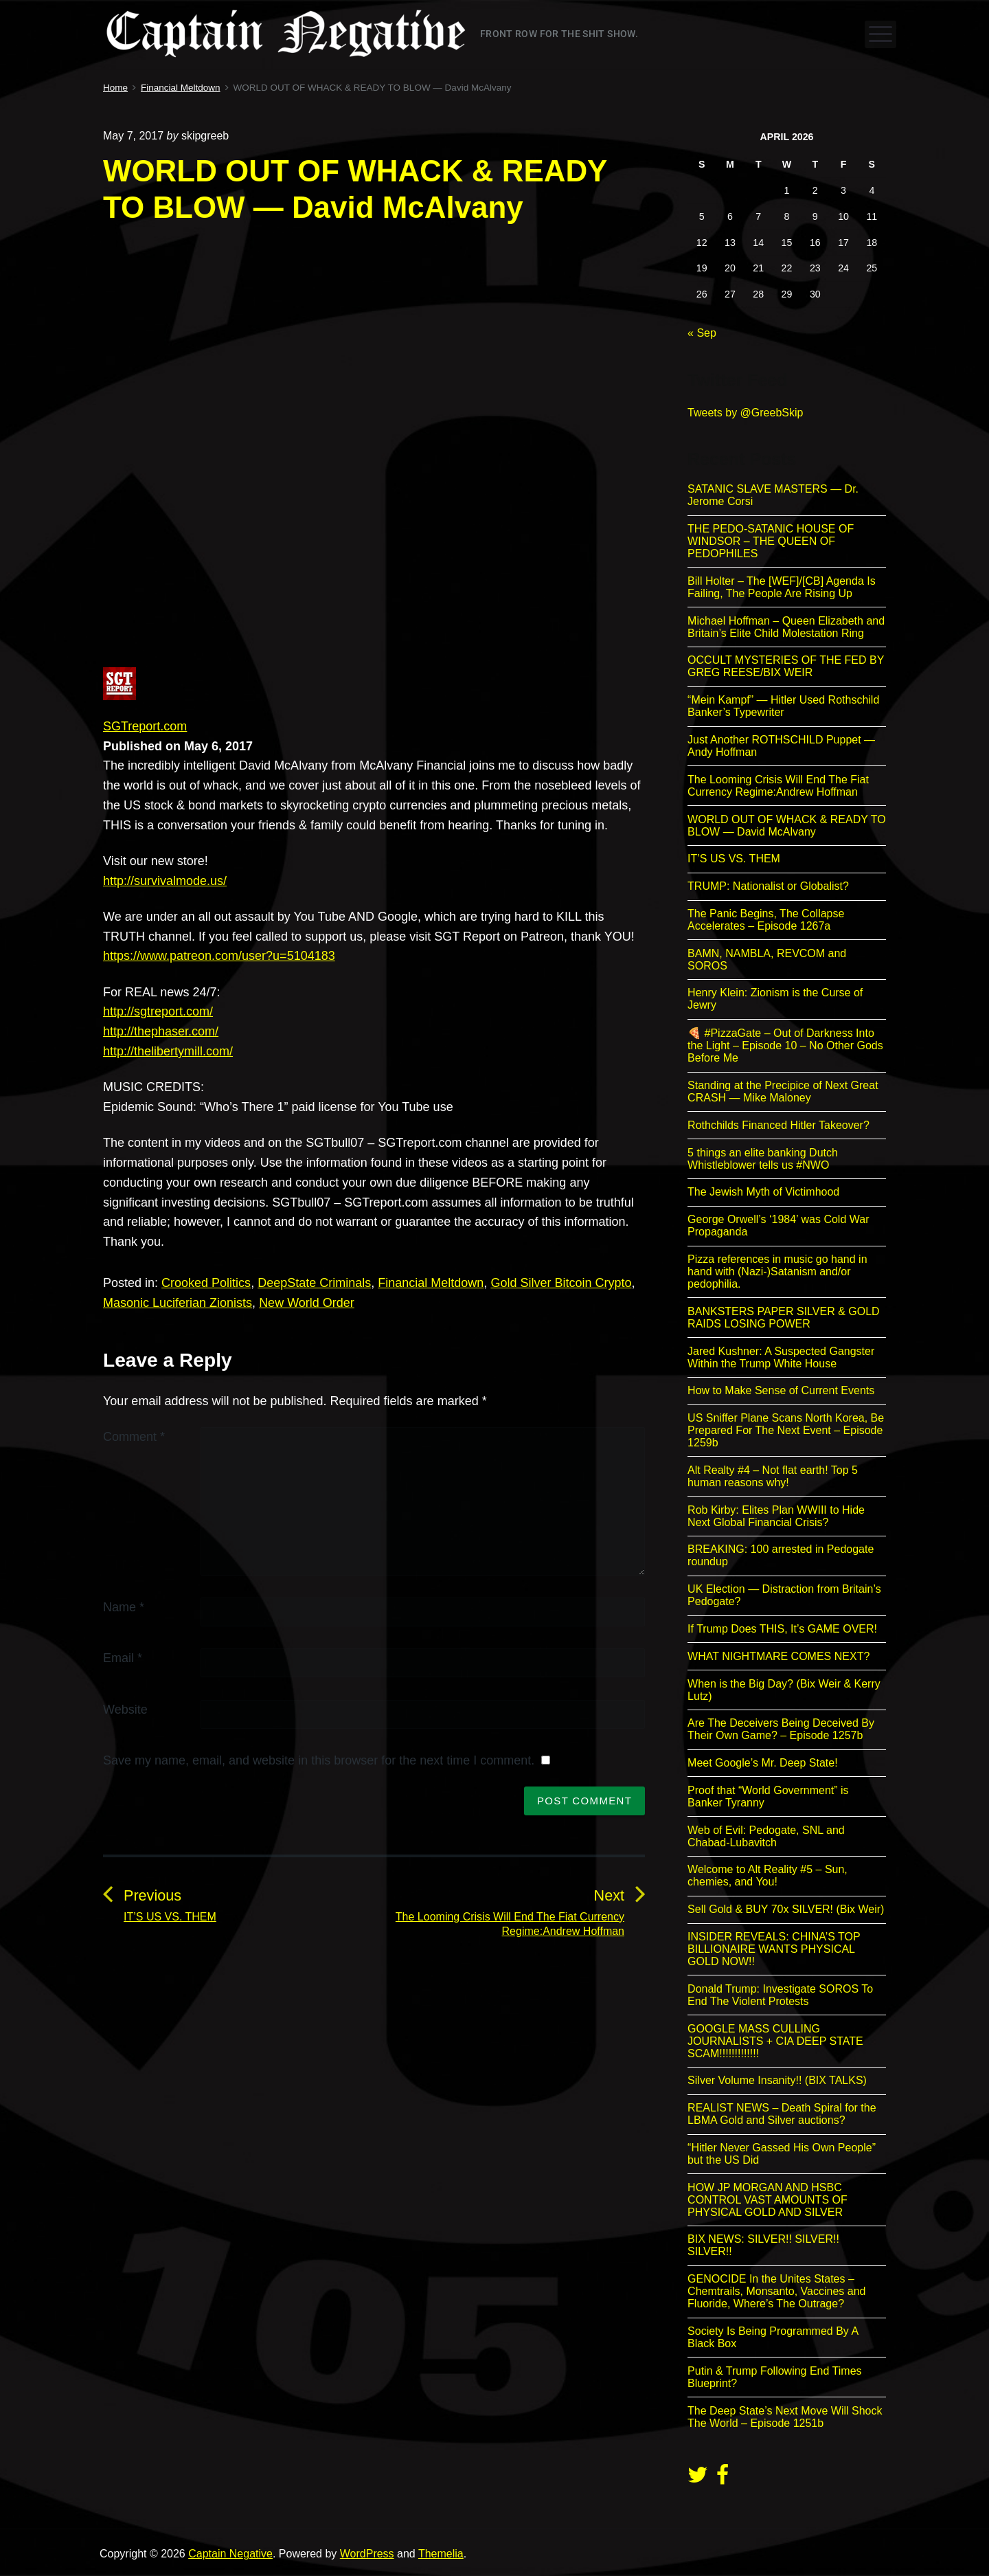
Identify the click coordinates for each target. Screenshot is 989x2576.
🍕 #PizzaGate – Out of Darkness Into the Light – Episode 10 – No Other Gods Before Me (785, 1045)
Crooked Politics (206, 1283)
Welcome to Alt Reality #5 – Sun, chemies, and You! (767, 1875)
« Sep (701, 333)
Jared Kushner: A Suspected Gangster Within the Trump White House (780, 1357)
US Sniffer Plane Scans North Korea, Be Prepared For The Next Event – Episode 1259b (785, 1430)
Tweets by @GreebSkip (745, 412)
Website (125, 1709)
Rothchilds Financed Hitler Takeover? (778, 1125)
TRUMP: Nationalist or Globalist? (768, 886)
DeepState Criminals (314, 1283)
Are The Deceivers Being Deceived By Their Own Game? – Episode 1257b (780, 1729)
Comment (134, 1437)
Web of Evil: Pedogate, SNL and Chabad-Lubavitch (766, 1836)
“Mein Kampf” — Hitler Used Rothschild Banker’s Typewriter (783, 706)
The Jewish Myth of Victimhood (763, 1192)
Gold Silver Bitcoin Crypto (560, 1283)
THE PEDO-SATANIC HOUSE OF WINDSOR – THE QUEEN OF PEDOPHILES (770, 541)
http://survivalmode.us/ (165, 881)
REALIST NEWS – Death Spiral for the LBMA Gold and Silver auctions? (781, 2114)
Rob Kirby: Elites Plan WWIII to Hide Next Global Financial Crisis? (776, 1516)
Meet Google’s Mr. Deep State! (762, 1763)
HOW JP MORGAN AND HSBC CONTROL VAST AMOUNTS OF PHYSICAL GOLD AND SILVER (767, 2200)
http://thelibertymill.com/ (168, 1051)
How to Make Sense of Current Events (780, 1390)
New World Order (306, 1303)
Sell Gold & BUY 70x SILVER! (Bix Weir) (785, 1909)
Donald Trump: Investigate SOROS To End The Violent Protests (780, 1995)
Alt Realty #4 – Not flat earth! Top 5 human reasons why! (772, 1476)
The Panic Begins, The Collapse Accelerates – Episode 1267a (765, 920)
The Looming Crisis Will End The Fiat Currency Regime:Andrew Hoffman (778, 786)
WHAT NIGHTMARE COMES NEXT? (778, 1656)
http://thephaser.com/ (160, 1031)
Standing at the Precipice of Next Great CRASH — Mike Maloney (782, 1091)
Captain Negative (230, 2554)
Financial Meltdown (431, 1283)
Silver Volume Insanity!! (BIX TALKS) (777, 2080)
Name (123, 1607)
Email (122, 1658)
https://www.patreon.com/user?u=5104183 (219, 956)
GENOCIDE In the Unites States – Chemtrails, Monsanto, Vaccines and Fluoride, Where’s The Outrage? (776, 2291)
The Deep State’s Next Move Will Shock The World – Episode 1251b (784, 2417)
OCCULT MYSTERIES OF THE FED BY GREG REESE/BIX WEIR (785, 666)
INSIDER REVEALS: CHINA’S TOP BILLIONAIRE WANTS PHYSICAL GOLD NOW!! (773, 1949)
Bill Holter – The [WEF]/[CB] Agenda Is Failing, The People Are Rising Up (781, 587)
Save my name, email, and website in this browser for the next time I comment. (318, 1760)
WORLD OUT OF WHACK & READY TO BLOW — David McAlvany (786, 826)
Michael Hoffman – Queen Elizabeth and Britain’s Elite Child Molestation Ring (786, 627)
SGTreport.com (145, 726)
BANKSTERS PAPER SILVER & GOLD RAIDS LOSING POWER (783, 1318)
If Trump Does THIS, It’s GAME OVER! (782, 1629)
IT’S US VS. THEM (733, 858)
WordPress (367, 2554)
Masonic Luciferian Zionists (177, 1303)
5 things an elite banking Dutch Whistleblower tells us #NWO (762, 1159)
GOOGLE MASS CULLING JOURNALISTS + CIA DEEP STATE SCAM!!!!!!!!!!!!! (775, 2041)
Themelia (441, 2554)
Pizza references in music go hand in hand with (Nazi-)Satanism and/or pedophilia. (777, 1271)
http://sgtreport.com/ (158, 1011)
